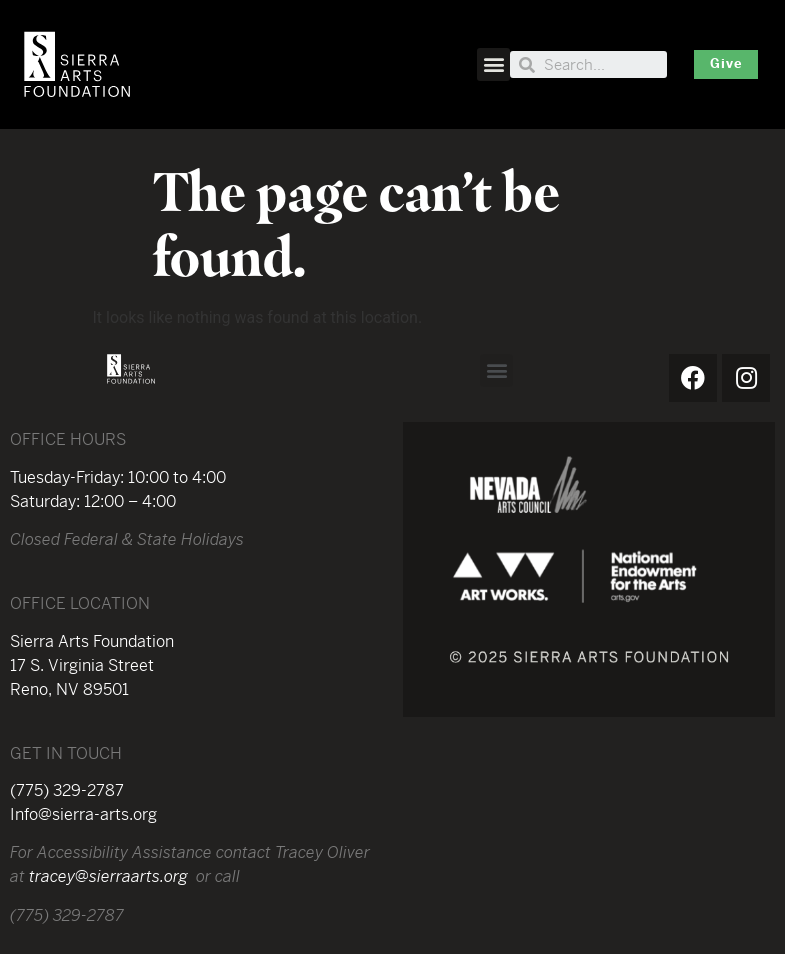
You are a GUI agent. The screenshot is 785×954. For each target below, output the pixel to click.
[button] (493, 64)
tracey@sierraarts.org (108, 878)
